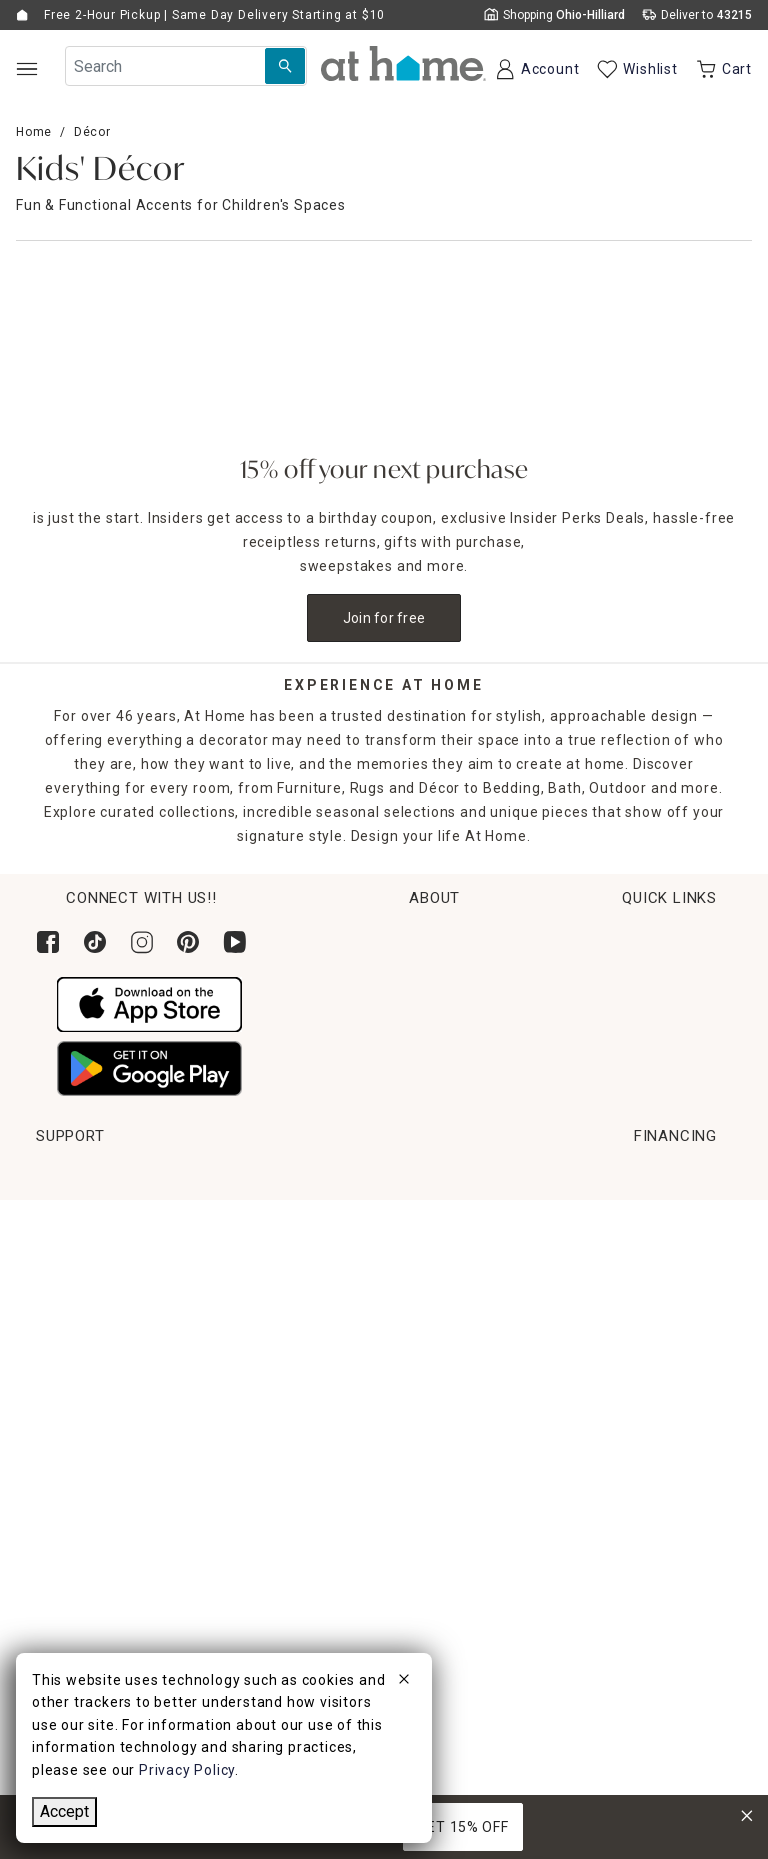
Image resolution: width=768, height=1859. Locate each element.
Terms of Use (624, 1438)
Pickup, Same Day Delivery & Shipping (168, 1252)
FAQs (595, 1364)
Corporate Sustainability (646, 974)
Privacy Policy (625, 1513)
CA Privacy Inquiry (640, 1476)
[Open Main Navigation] (26, 68)
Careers (589, 1085)
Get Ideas (69, 1327)
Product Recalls (632, 1401)
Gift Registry (80, 1401)
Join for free (384, 618)
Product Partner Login (654, 1289)
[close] (404, 1682)
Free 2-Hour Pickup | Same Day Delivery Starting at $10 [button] (214, 15)
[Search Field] (186, 66)
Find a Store (603, 1123)
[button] (403, 63)
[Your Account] (536, 69)
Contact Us (615, 1252)
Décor (92, 132)
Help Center (618, 1215)
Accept (64, 1811)
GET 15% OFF (463, 1827)
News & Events (612, 1048)
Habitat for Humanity (635, 936)
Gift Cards (71, 1364)
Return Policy (82, 1289)
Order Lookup (83, 1215)
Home (34, 132)
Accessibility (621, 1327)
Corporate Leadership (637, 1011)
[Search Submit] (285, 66)
